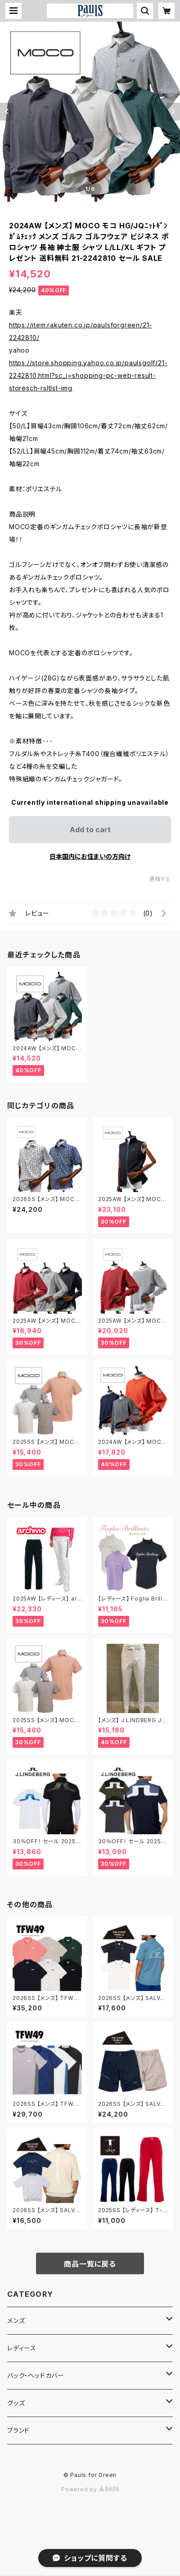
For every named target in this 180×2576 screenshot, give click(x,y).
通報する (160, 878)
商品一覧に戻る (90, 2263)
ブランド (18, 2430)
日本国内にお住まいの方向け (90, 856)
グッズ (16, 2403)
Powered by (90, 2489)
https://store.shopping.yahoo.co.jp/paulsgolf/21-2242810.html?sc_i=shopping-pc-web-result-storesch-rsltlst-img (88, 375)
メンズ (16, 2320)
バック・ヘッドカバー (35, 2375)
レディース (21, 2348)
